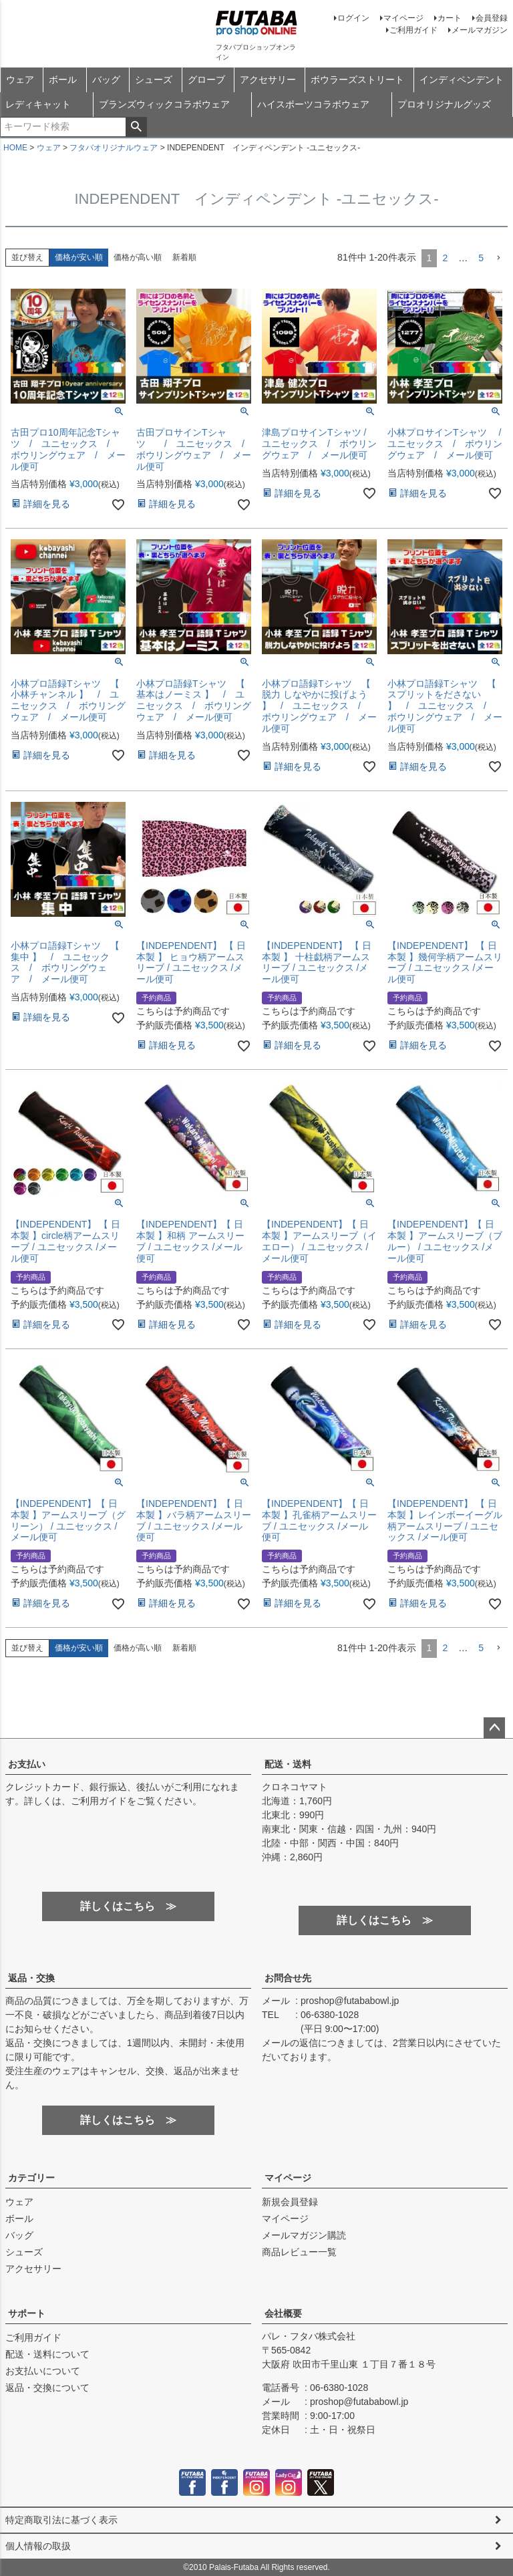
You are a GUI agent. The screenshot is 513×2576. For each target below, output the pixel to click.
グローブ (206, 79)
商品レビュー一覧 (299, 2252)
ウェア (20, 79)
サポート (26, 2313)
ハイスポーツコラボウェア (313, 104)
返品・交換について (47, 2387)
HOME (15, 147)
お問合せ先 (288, 1978)
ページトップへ (494, 1728)
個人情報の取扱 (38, 2546)
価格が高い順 (138, 257)
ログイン (353, 18)
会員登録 (492, 18)
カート (450, 18)
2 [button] (445, 258)
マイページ (403, 18)
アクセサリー (268, 79)
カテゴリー (31, 2177)
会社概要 (283, 2313)
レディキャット (38, 104)
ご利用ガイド (413, 30)
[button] (498, 258)
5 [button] (481, 258)
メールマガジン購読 (304, 2235)
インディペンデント (461, 79)
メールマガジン (480, 30)
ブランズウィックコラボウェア (164, 104)
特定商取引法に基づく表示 (61, 2520)
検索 (136, 127)
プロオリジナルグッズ (444, 104)
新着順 (184, 257)
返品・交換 (31, 1978)
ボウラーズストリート (357, 79)
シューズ (153, 79)
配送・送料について (47, 2354)
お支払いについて (42, 2371)
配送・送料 (288, 1764)
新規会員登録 (290, 2201)
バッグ (106, 79)
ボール (63, 79)
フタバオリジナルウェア (113, 147)
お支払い (26, 1764)
